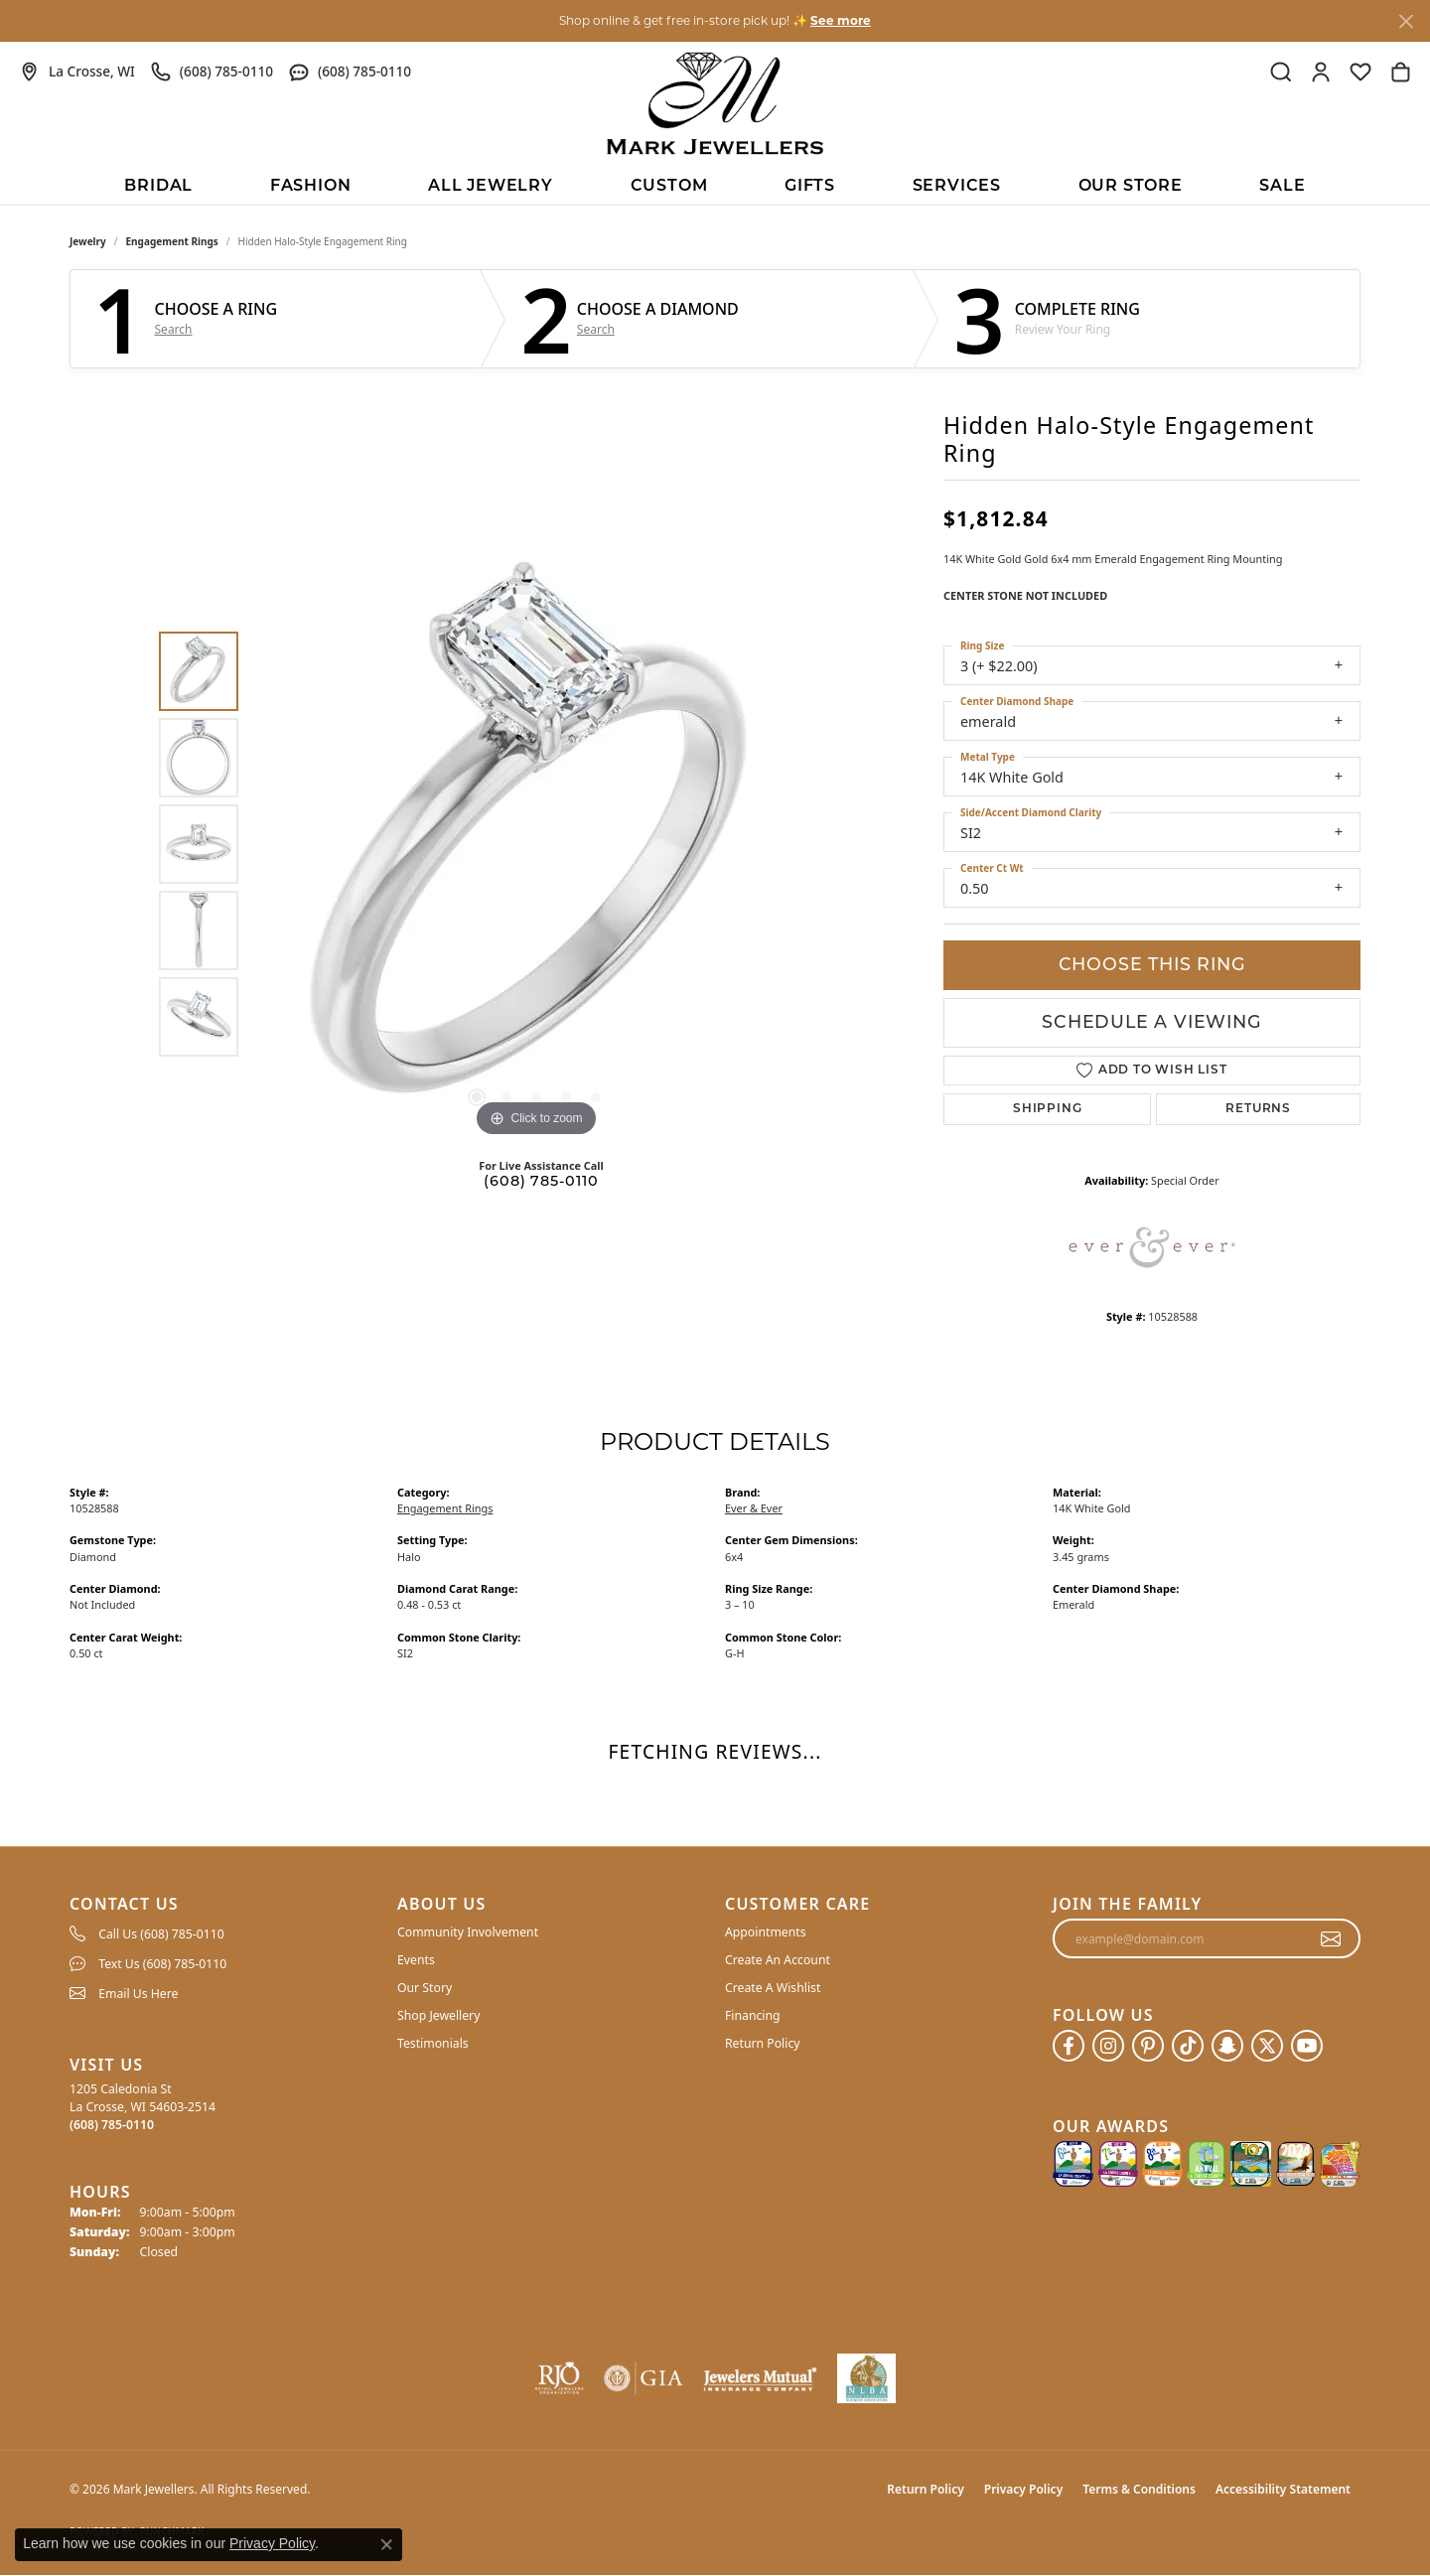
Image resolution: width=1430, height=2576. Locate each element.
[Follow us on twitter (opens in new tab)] (1267, 2046)
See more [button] (840, 20)
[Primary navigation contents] (715, 185)
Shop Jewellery (438, 2015)
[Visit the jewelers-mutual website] (760, 2378)
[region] (536, 844)
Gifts (810, 187)
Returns (1258, 1109)
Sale (1282, 187)
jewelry (88, 241)
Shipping (1047, 1109)
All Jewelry (490, 187)
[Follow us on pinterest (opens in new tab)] (1148, 2046)
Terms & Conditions (1139, 2489)
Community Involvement (467, 1932)
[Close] (1405, 21)
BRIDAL (158, 187)
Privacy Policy (1023, 2489)
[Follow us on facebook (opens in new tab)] (1068, 2046)
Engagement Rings (172, 241)
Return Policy (762, 2043)
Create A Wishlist (772, 1987)
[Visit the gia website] (643, 2378)
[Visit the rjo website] (559, 2378)
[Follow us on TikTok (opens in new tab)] (1188, 2046)
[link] (77, 71)
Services (957, 187)
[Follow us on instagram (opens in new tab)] (1108, 2046)
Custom (669, 187)
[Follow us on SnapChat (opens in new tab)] (1227, 2046)
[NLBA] (866, 2378)
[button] (1281, 71)
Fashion (311, 187)
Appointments (765, 1932)
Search (174, 330)
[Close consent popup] (386, 2544)
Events (416, 1959)
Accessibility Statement (1283, 2489)
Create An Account (777, 1959)
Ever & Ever (754, 1508)
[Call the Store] (112, 2124)
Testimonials (433, 2043)
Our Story (424, 1987)
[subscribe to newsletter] (1331, 1938)
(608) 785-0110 (541, 1182)
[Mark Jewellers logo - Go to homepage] (715, 103)
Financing (753, 2015)
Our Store (1130, 187)
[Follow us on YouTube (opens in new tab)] (1307, 2046)
